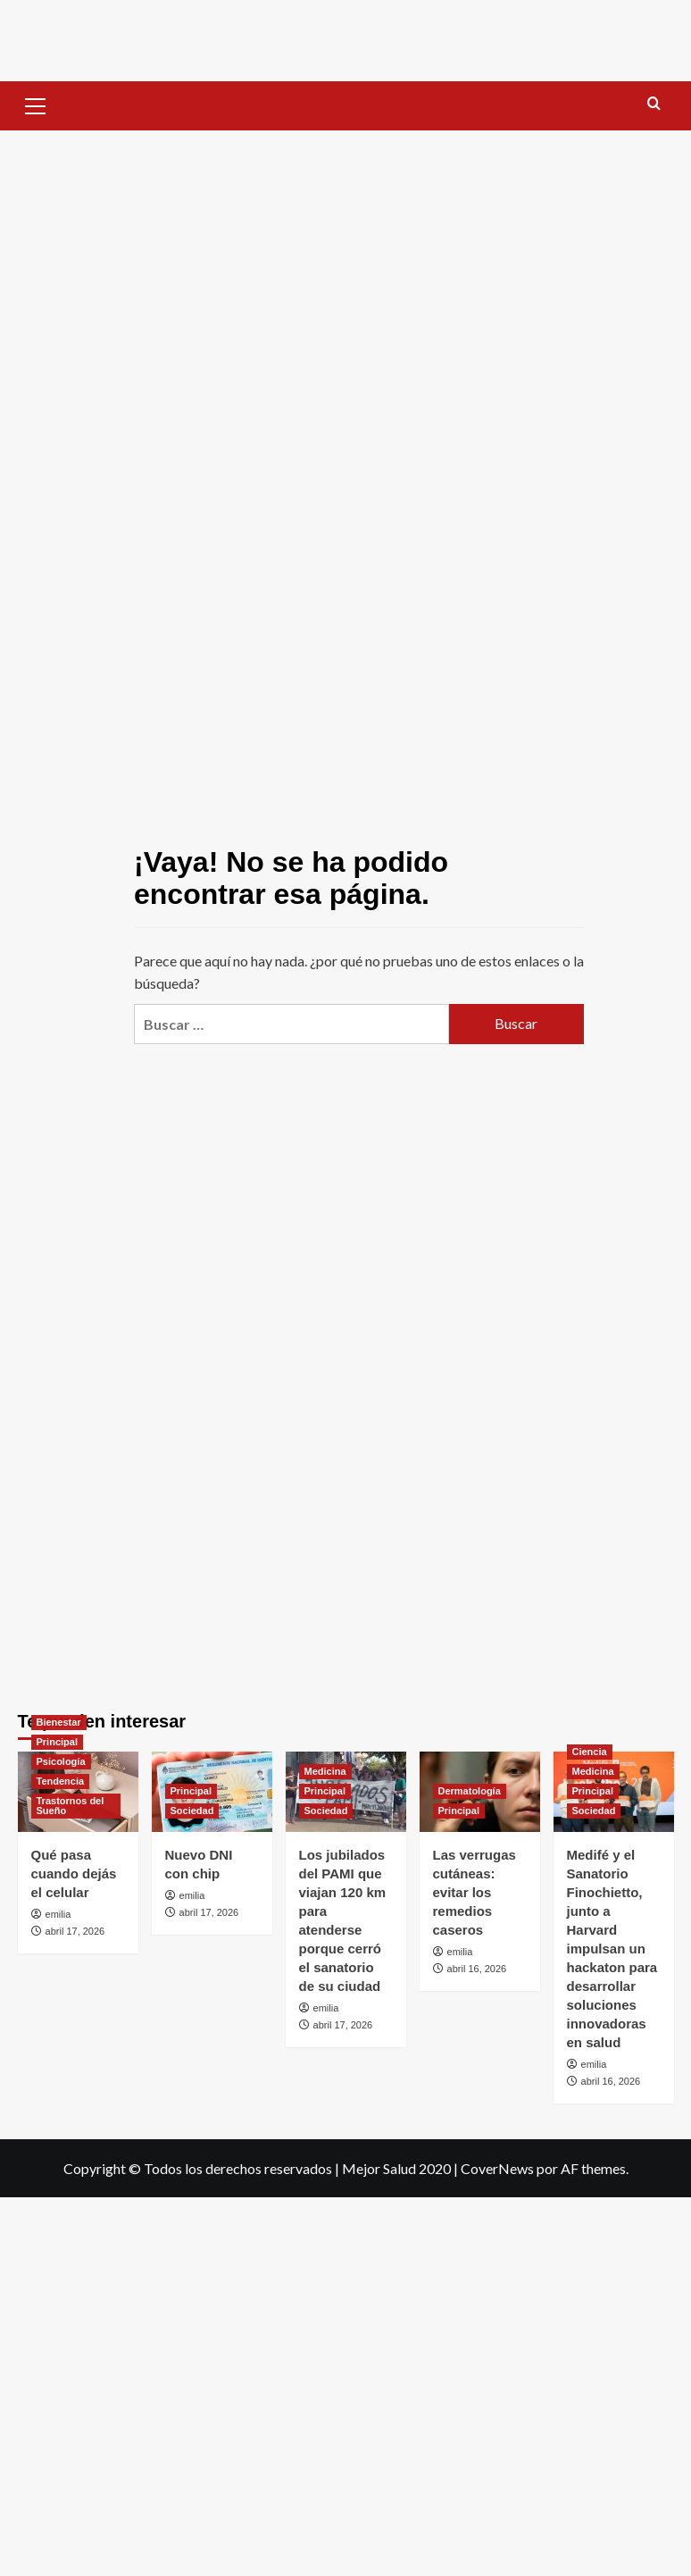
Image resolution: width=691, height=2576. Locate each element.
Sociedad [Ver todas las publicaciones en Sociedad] (192, 1810)
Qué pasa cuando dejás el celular (74, 1873)
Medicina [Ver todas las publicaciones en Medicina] (325, 1771)
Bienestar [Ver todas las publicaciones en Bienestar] (59, 1722)
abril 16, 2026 (477, 1968)
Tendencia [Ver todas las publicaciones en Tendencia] (61, 1781)
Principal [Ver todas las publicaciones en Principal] (57, 1741)
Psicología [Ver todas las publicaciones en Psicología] (61, 1761)
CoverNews (497, 2168)
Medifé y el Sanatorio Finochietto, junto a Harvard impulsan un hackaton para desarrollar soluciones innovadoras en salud (612, 1948)
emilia (58, 1914)
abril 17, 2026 (75, 1931)
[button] (36, 103)
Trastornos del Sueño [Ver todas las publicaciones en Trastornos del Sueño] (70, 1805)
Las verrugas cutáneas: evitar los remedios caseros (474, 1892)
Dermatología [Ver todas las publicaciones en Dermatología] (469, 1791)
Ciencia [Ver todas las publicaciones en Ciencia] (589, 1751)
